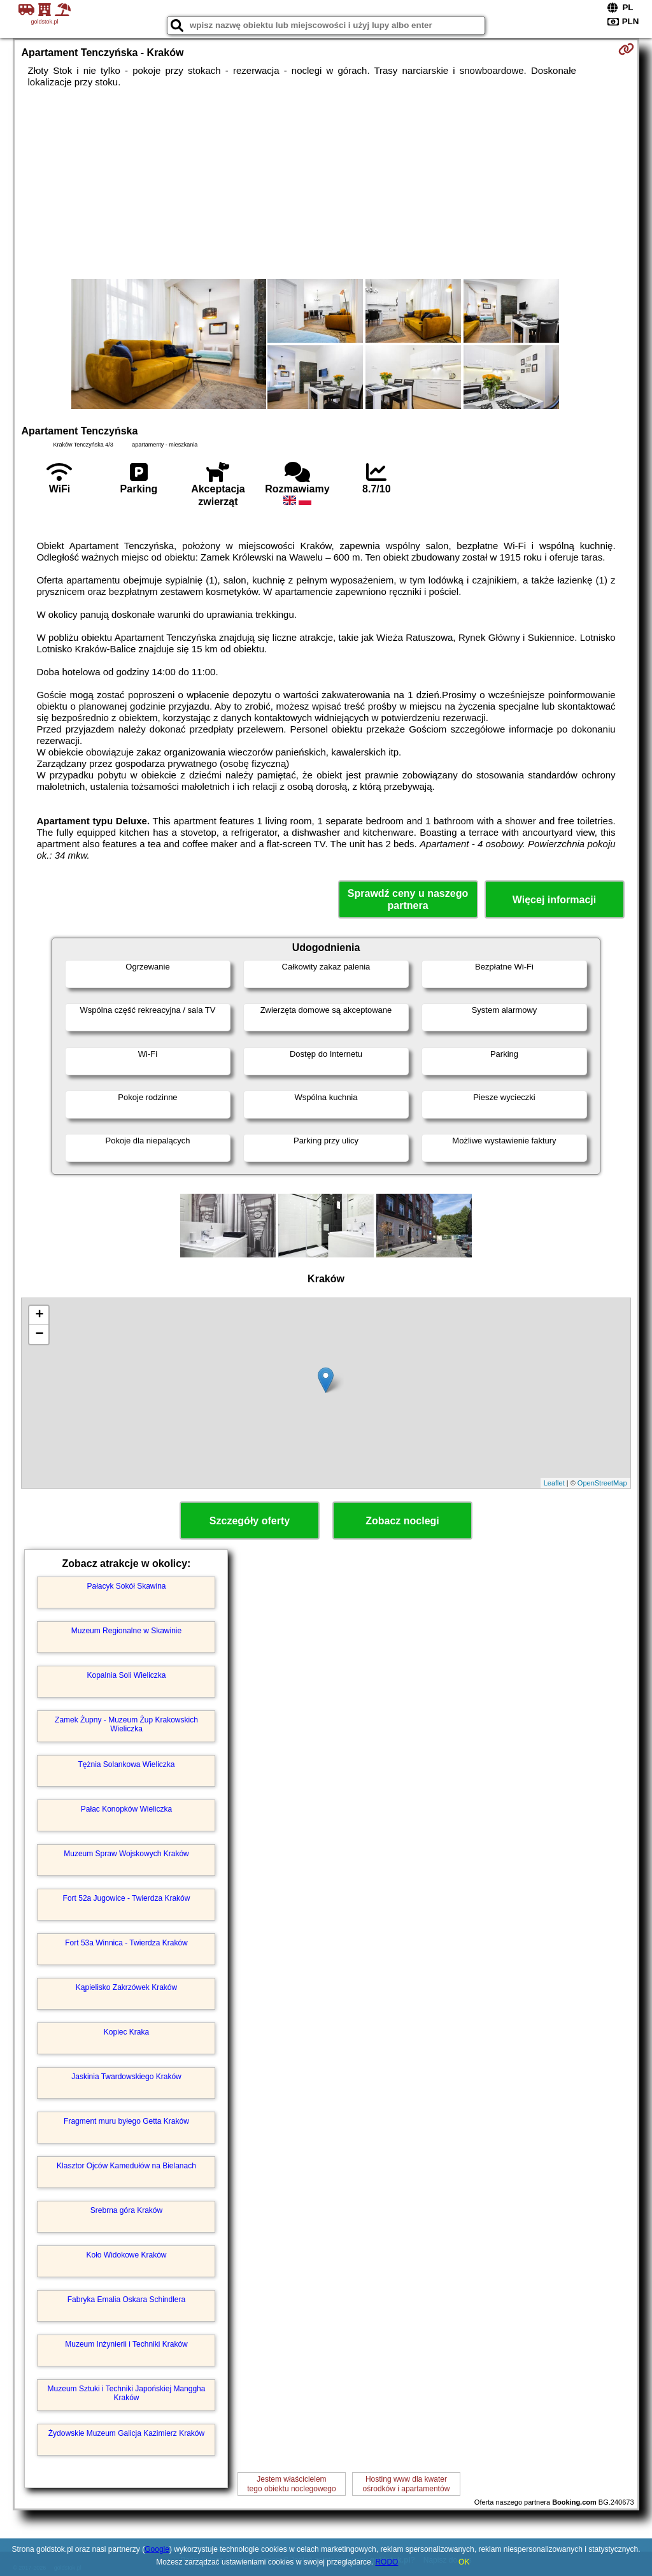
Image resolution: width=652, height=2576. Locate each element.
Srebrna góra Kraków (126, 2210)
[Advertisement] (326, 183)
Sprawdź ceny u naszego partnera (408, 899)
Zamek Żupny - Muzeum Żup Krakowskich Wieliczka (126, 1724)
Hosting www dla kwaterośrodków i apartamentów (406, 2484)
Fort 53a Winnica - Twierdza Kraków (126, 1942)
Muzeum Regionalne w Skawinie (126, 1630)
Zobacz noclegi (402, 1520)
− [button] (39, 1334)
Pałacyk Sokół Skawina (126, 1586)
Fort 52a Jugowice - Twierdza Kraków (126, 1898)
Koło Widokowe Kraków (126, 2254)
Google (157, 2549)
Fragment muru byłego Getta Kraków (126, 2121)
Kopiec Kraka (126, 2032)
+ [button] (39, 1315)
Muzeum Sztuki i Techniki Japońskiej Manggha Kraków (127, 2393)
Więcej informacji (554, 899)
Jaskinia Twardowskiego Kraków (126, 2076)
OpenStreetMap (602, 1483)
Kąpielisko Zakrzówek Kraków (126, 1987)
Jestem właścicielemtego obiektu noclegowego (291, 2484)
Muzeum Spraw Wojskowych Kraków (126, 1853)
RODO (386, 2562)
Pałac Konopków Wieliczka (126, 1809)
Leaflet (554, 1483)
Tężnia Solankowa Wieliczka (126, 1764)
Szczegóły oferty (249, 1520)
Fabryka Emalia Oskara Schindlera (126, 2299)
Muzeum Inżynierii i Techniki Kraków (126, 2344)
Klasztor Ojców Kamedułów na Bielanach (126, 2165)
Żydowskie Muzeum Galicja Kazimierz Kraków (126, 2433)
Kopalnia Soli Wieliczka (126, 1675)
